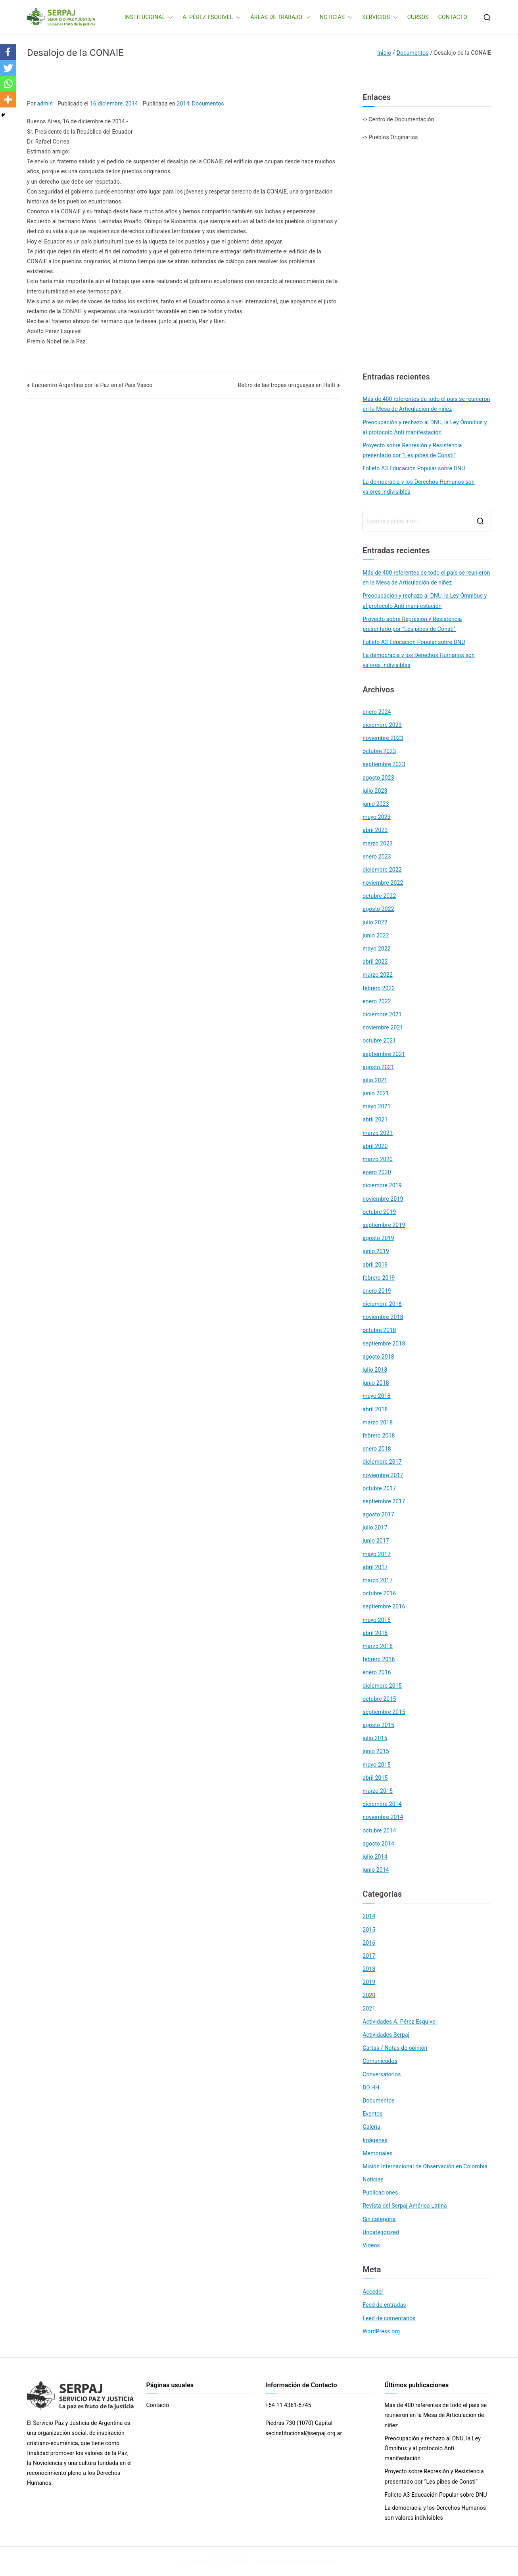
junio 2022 (376, 935)
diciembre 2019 (382, 1185)
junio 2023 (376, 804)
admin (45, 103)
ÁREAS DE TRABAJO (280, 17)
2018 (369, 1969)
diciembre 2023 (382, 725)
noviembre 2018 (383, 1317)
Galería (371, 2127)
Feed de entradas (384, 2305)
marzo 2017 (378, 1580)
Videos (371, 2245)
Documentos (208, 103)
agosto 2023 (378, 777)
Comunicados (380, 2061)
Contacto (157, 2405)
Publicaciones (380, 2192)
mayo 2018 (377, 1396)
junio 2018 (376, 1383)
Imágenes (375, 2140)
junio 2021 (376, 1093)
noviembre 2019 (383, 1199)
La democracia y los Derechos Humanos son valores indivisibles (419, 487)
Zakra (293, 2561)
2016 (369, 1943)
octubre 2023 (379, 751)
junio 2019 (376, 1251)
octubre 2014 (379, 1830)
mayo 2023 (377, 817)
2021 (369, 2008)
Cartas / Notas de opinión (395, 2048)
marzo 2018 (378, 1422)
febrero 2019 (379, 1278)
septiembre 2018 (384, 1343)
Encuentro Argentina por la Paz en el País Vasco (92, 385)
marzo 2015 (378, 1791)
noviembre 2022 (383, 883)
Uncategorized (381, 2232)
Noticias (373, 2179)
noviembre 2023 (383, 738)
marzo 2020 (378, 1159)
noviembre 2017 (383, 1475)
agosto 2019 (378, 1238)
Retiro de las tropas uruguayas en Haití (286, 385)
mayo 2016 (377, 1620)
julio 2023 (375, 791)
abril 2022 (375, 961)
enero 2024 (377, 712)
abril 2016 (375, 1633)
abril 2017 (375, 1567)
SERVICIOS (380, 17)
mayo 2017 (377, 1554)
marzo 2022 (378, 975)
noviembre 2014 (383, 1817)
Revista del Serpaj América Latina (405, 2205)
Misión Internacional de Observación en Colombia (425, 2166)
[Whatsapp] (8, 84)
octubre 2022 (379, 896)
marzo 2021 (378, 1133)
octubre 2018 (379, 1330)
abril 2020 (375, 1146)
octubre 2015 (379, 1699)
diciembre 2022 (382, 869)
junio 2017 (376, 1540)
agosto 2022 (378, 909)
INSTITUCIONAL (149, 17)
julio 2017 (375, 1527)
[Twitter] (8, 68)
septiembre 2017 (384, 1501)
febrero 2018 (379, 1435)
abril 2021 (375, 1119)
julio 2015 (375, 1738)
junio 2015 (376, 1751)
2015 (369, 1929)
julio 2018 (375, 1370)
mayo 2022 (377, 948)
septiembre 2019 (384, 1225)
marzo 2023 (378, 843)
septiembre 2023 (384, 764)
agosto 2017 (378, 1514)
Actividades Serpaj (386, 2035)
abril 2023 (375, 830)
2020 (369, 1995)
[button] (169, 17)
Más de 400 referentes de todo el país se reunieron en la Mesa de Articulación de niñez (426, 404)
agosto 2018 (378, 1356)
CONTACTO (452, 17)
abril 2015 (375, 1778)
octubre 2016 (379, 1593)
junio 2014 (376, 1870)
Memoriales (377, 2153)
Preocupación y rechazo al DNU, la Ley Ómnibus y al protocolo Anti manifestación (425, 427)
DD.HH (371, 2087)
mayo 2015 (377, 1764)
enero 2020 (377, 1172)
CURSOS (418, 17)
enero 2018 (377, 1448)
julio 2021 (375, 1080)
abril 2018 (375, 1409)
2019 (369, 1982)
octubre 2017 (379, 1488)
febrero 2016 (379, 1659)
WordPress (320, 2561)
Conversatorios (382, 2074)
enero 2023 (377, 856)
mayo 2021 (377, 1106)
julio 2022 (375, 922)
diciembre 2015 (382, 1686)
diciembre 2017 (382, 1462)
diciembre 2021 (382, 1014)
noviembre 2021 (383, 1027)
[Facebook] (8, 52)
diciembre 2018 (382, 1304)
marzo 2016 (378, 1646)
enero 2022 (377, 1001)
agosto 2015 (378, 1725)
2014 (183, 103)
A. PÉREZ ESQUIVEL (211, 17)
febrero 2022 (379, 988)
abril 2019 (375, 1264)
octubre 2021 (379, 1040)
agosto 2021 (378, 1067)
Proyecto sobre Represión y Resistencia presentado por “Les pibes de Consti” (412, 450)
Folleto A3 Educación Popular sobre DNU (414, 468)
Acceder (373, 2291)
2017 (369, 1956)
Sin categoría (379, 2219)
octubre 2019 (379, 1212)
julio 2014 (375, 1856)
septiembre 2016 (384, 1606)
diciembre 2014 (382, 1804)
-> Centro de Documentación (398, 119)
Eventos (372, 2113)
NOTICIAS (336, 17)
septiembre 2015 (384, 1712)
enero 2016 (377, 1672)
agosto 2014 (378, 1843)
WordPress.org (381, 2331)
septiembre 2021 (384, 1054)
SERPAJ (238, 2561)
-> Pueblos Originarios (390, 137)
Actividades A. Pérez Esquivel (400, 2021)
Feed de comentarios (389, 2318)
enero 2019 (377, 1291)
